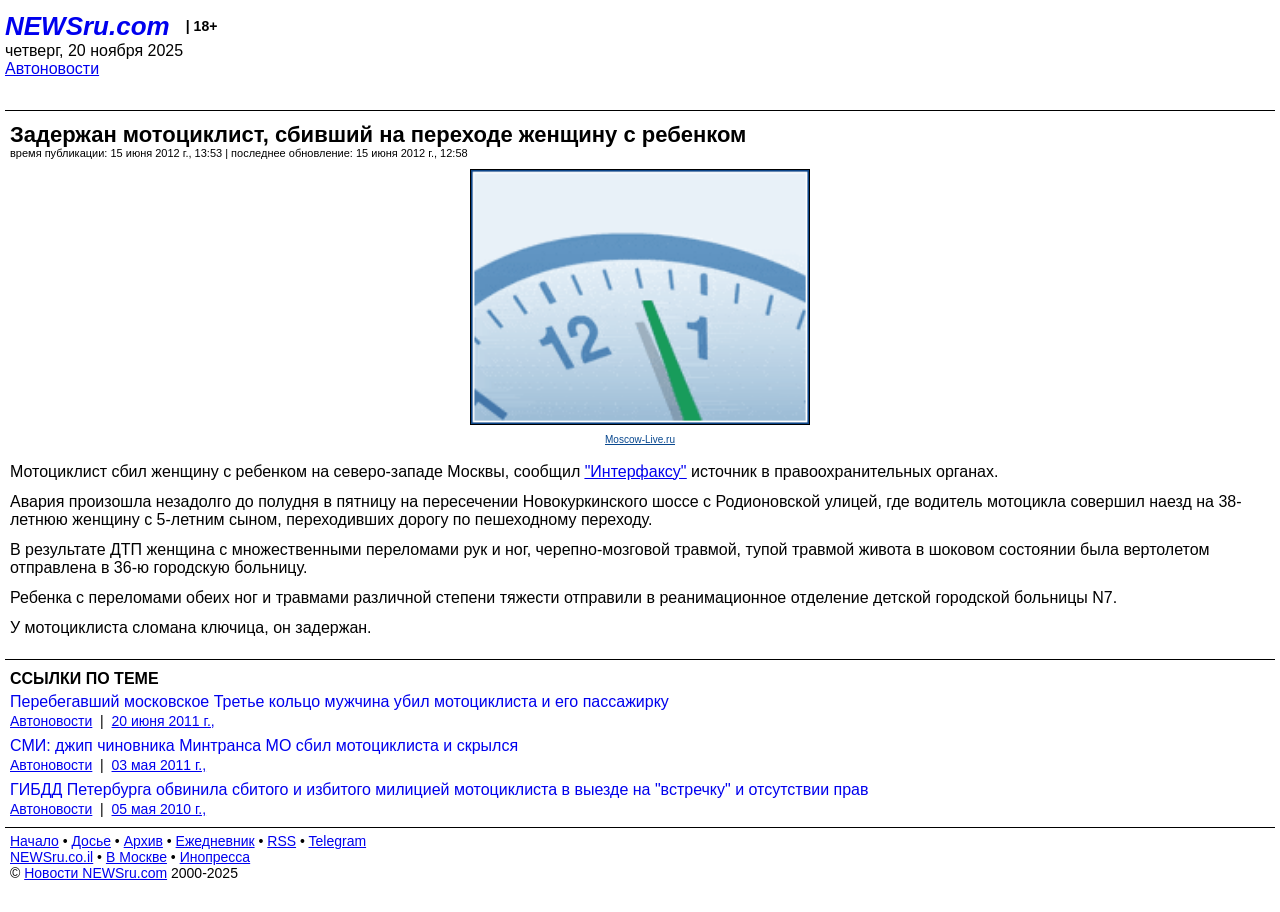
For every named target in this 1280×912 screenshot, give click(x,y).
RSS (281, 841)
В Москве (136, 857)
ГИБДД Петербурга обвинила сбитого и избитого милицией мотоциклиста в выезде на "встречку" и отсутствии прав (439, 789)
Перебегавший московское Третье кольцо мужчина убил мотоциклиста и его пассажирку (339, 701)
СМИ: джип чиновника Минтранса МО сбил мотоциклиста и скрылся (264, 745)
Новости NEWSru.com (95, 873)
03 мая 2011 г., (159, 765)
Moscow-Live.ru (640, 439)
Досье (91, 841)
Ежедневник (215, 841)
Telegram (338, 841)
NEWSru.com (87, 26)
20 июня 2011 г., (163, 721)
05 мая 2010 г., (159, 809)
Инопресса (215, 857)
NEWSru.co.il (51, 857)
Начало (34, 841)
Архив (143, 841)
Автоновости (52, 68)
